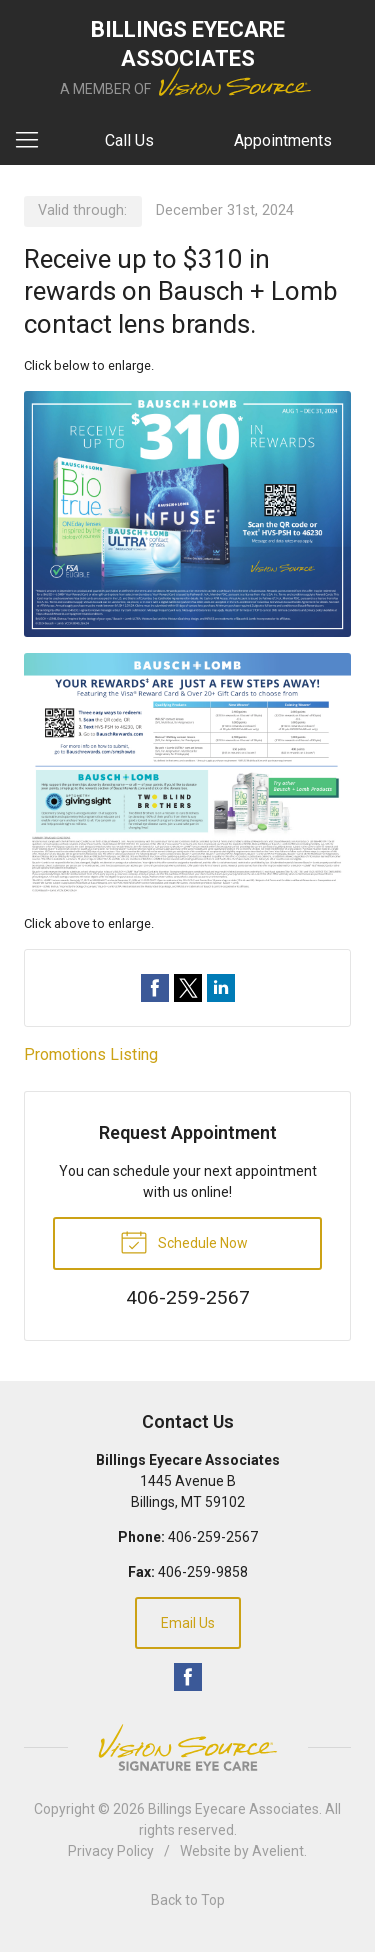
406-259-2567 (213, 1537)
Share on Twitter (188, 988)
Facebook (188, 1677)
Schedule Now (184, 1241)
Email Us (188, 1623)
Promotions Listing (91, 1054)
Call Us (129, 140)
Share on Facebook (155, 988)
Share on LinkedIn (221, 988)
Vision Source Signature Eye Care (188, 1747)
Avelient (278, 1851)
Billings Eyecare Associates (233, 1809)
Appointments (283, 140)
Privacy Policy (111, 1851)
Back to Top (188, 1900)
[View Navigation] (34, 141)
